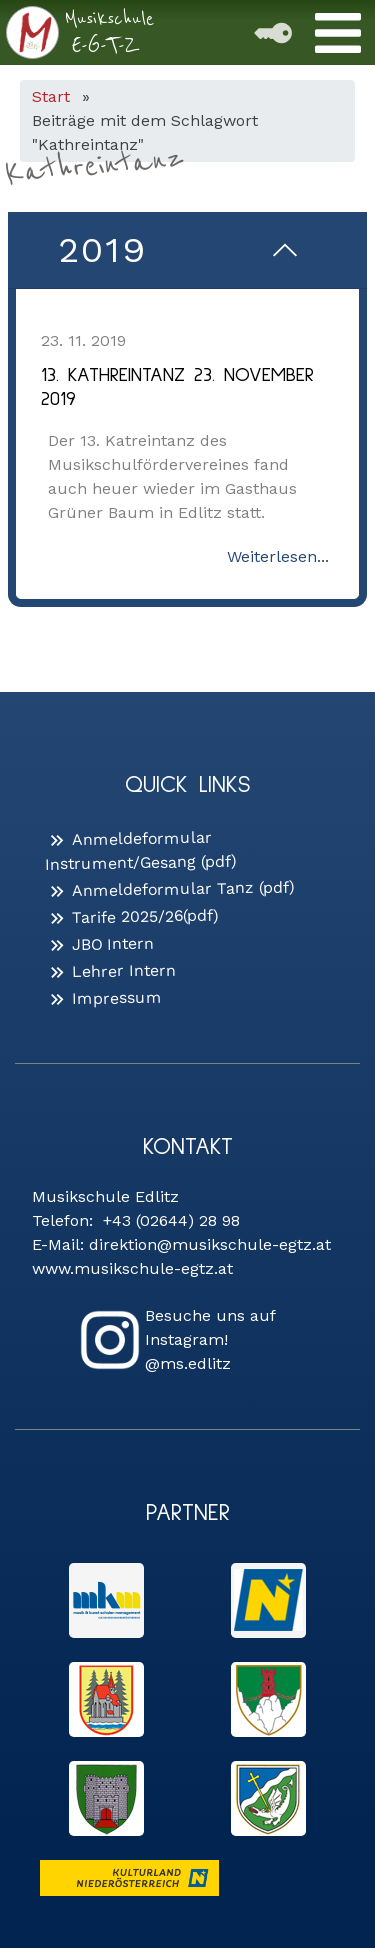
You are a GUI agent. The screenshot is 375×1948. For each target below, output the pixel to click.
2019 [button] (102, 250)
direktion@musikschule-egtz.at (210, 1244)
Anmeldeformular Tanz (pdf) (183, 888)
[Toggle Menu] (337, 32)
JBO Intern (113, 944)
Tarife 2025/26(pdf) (145, 917)
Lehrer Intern (124, 970)
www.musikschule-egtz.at (132, 1268)
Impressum (117, 998)
